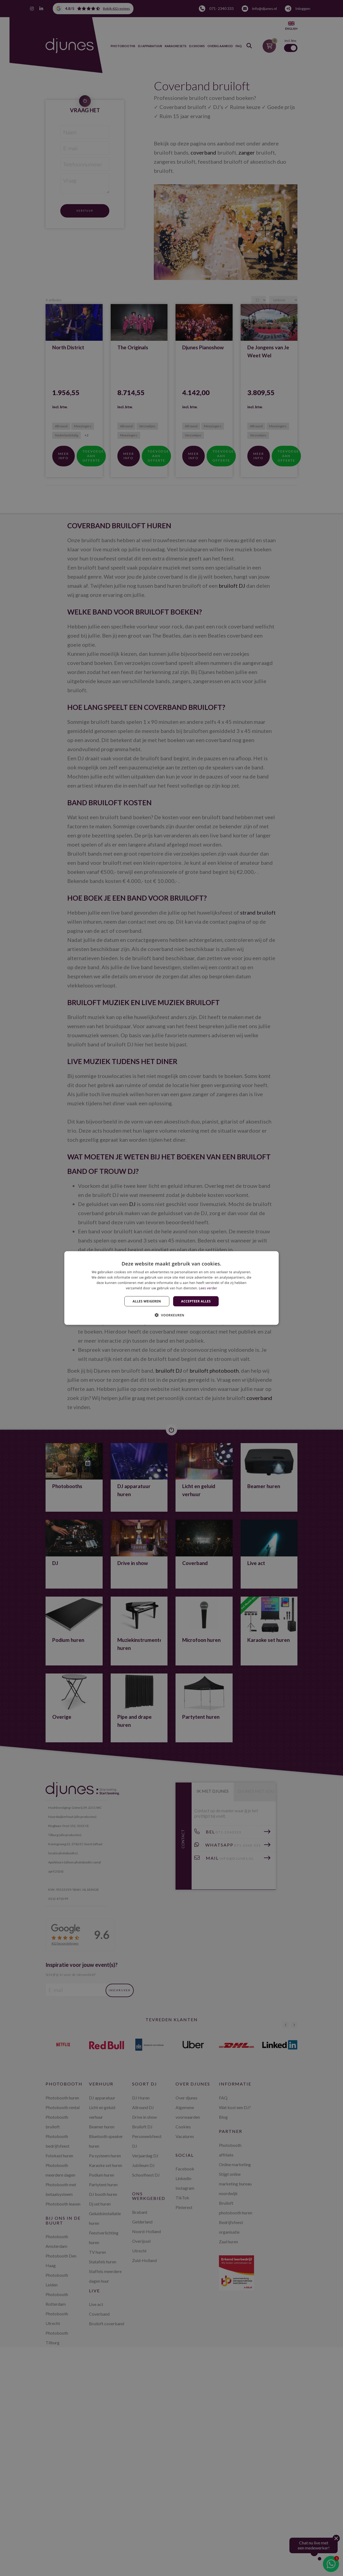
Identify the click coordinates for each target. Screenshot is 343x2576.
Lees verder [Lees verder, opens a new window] (208, 1288)
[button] (171, 1315)
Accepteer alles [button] (196, 1301)
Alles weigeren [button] (147, 1301)
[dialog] (171, 1288)
